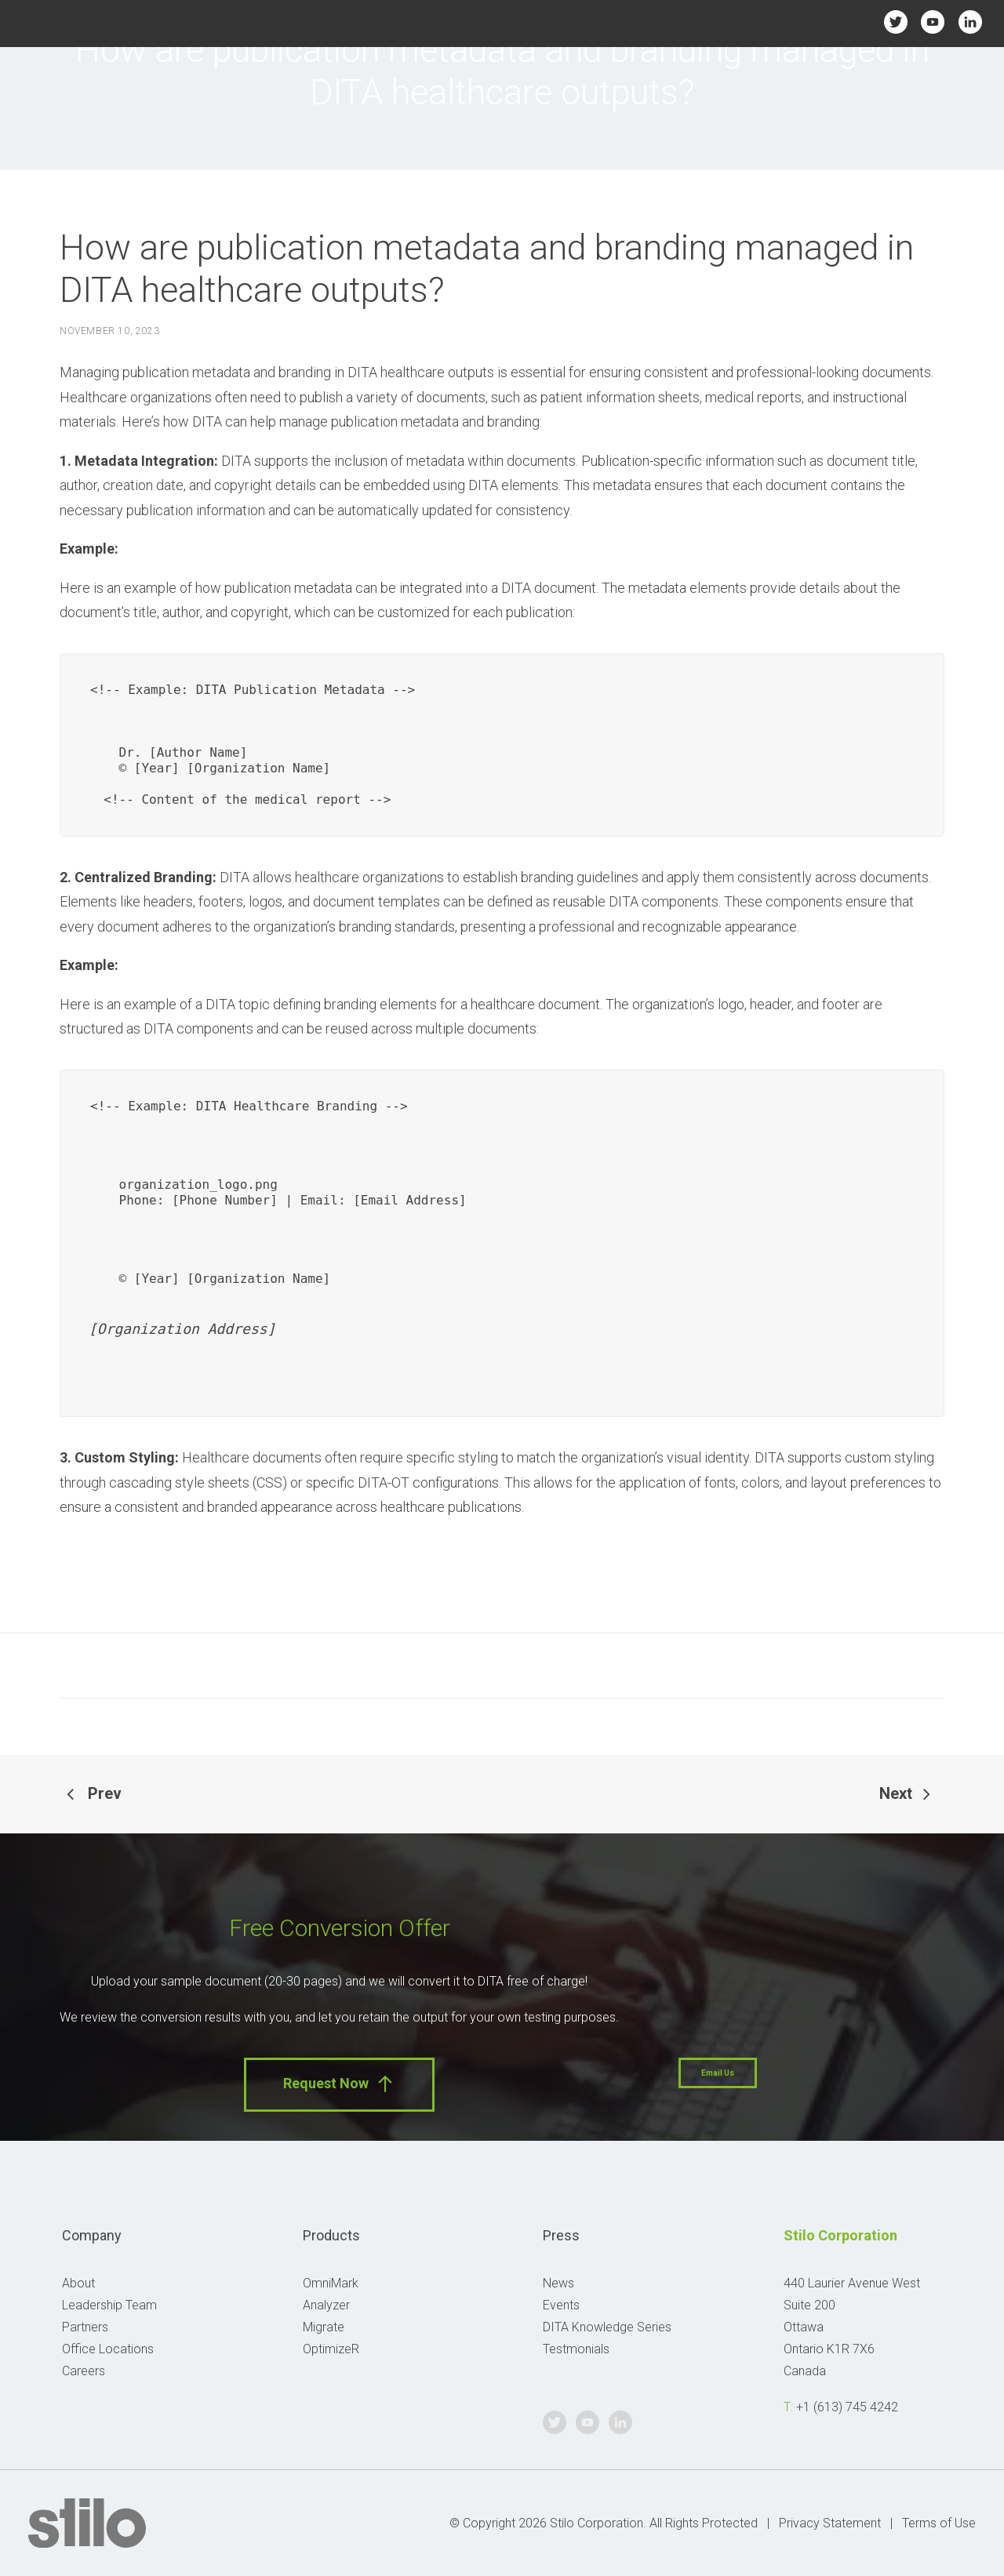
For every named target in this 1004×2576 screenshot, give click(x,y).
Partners (85, 2327)
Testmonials (576, 2349)
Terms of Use (939, 2523)
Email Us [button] (717, 2073)
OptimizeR (331, 2349)
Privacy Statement (830, 2523)
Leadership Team (109, 2305)
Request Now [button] (339, 2084)
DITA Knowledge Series (607, 2327)
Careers (83, 2370)
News (558, 2283)
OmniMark (330, 2283)
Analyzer (326, 2305)
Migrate (323, 2327)
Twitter (895, 21)
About (78, 2283)
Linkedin (970, 21)
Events (561, 2305)
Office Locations (108, 2349)
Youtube (933, 21)
